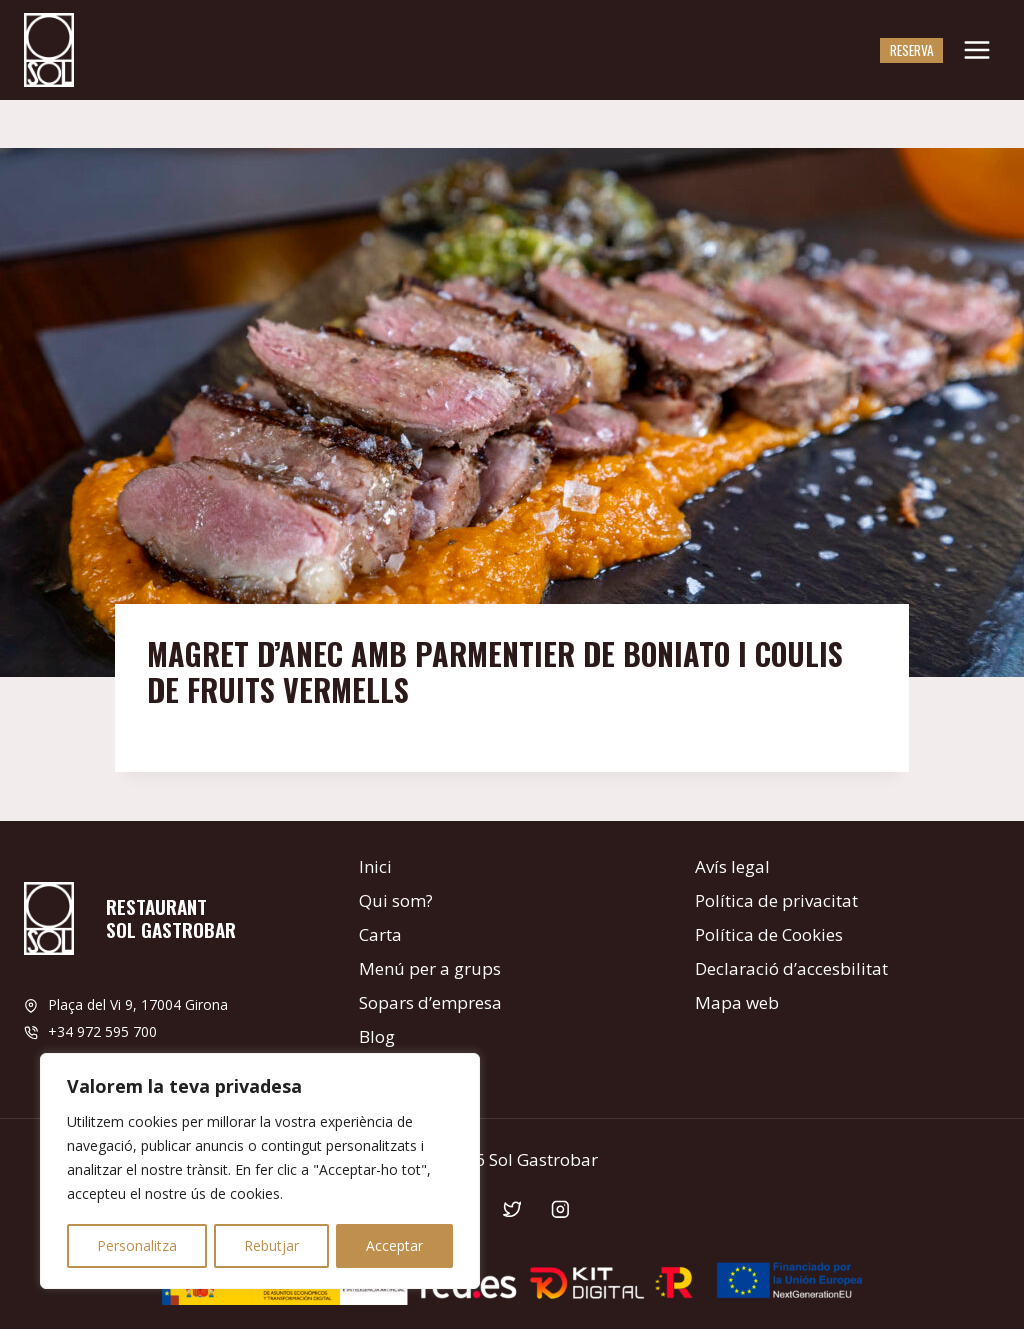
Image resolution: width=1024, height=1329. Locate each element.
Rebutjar (271, 1245)
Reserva (912, 50)
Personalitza (137, 1245)
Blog (377, 1036)
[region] (260, 1172)
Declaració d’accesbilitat (791, 968)
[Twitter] (511, 1209)
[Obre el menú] (976, 49)
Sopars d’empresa (430, 1002)
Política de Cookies (769, 934)
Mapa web (737, 1002)
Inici (375, 866)
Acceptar (394, 1245)
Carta (380, 934)
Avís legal (732, 866)
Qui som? (396, 900)
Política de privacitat (776, 900)
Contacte (393, 1070)
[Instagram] (560, 1209)
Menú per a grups (430, 968)
